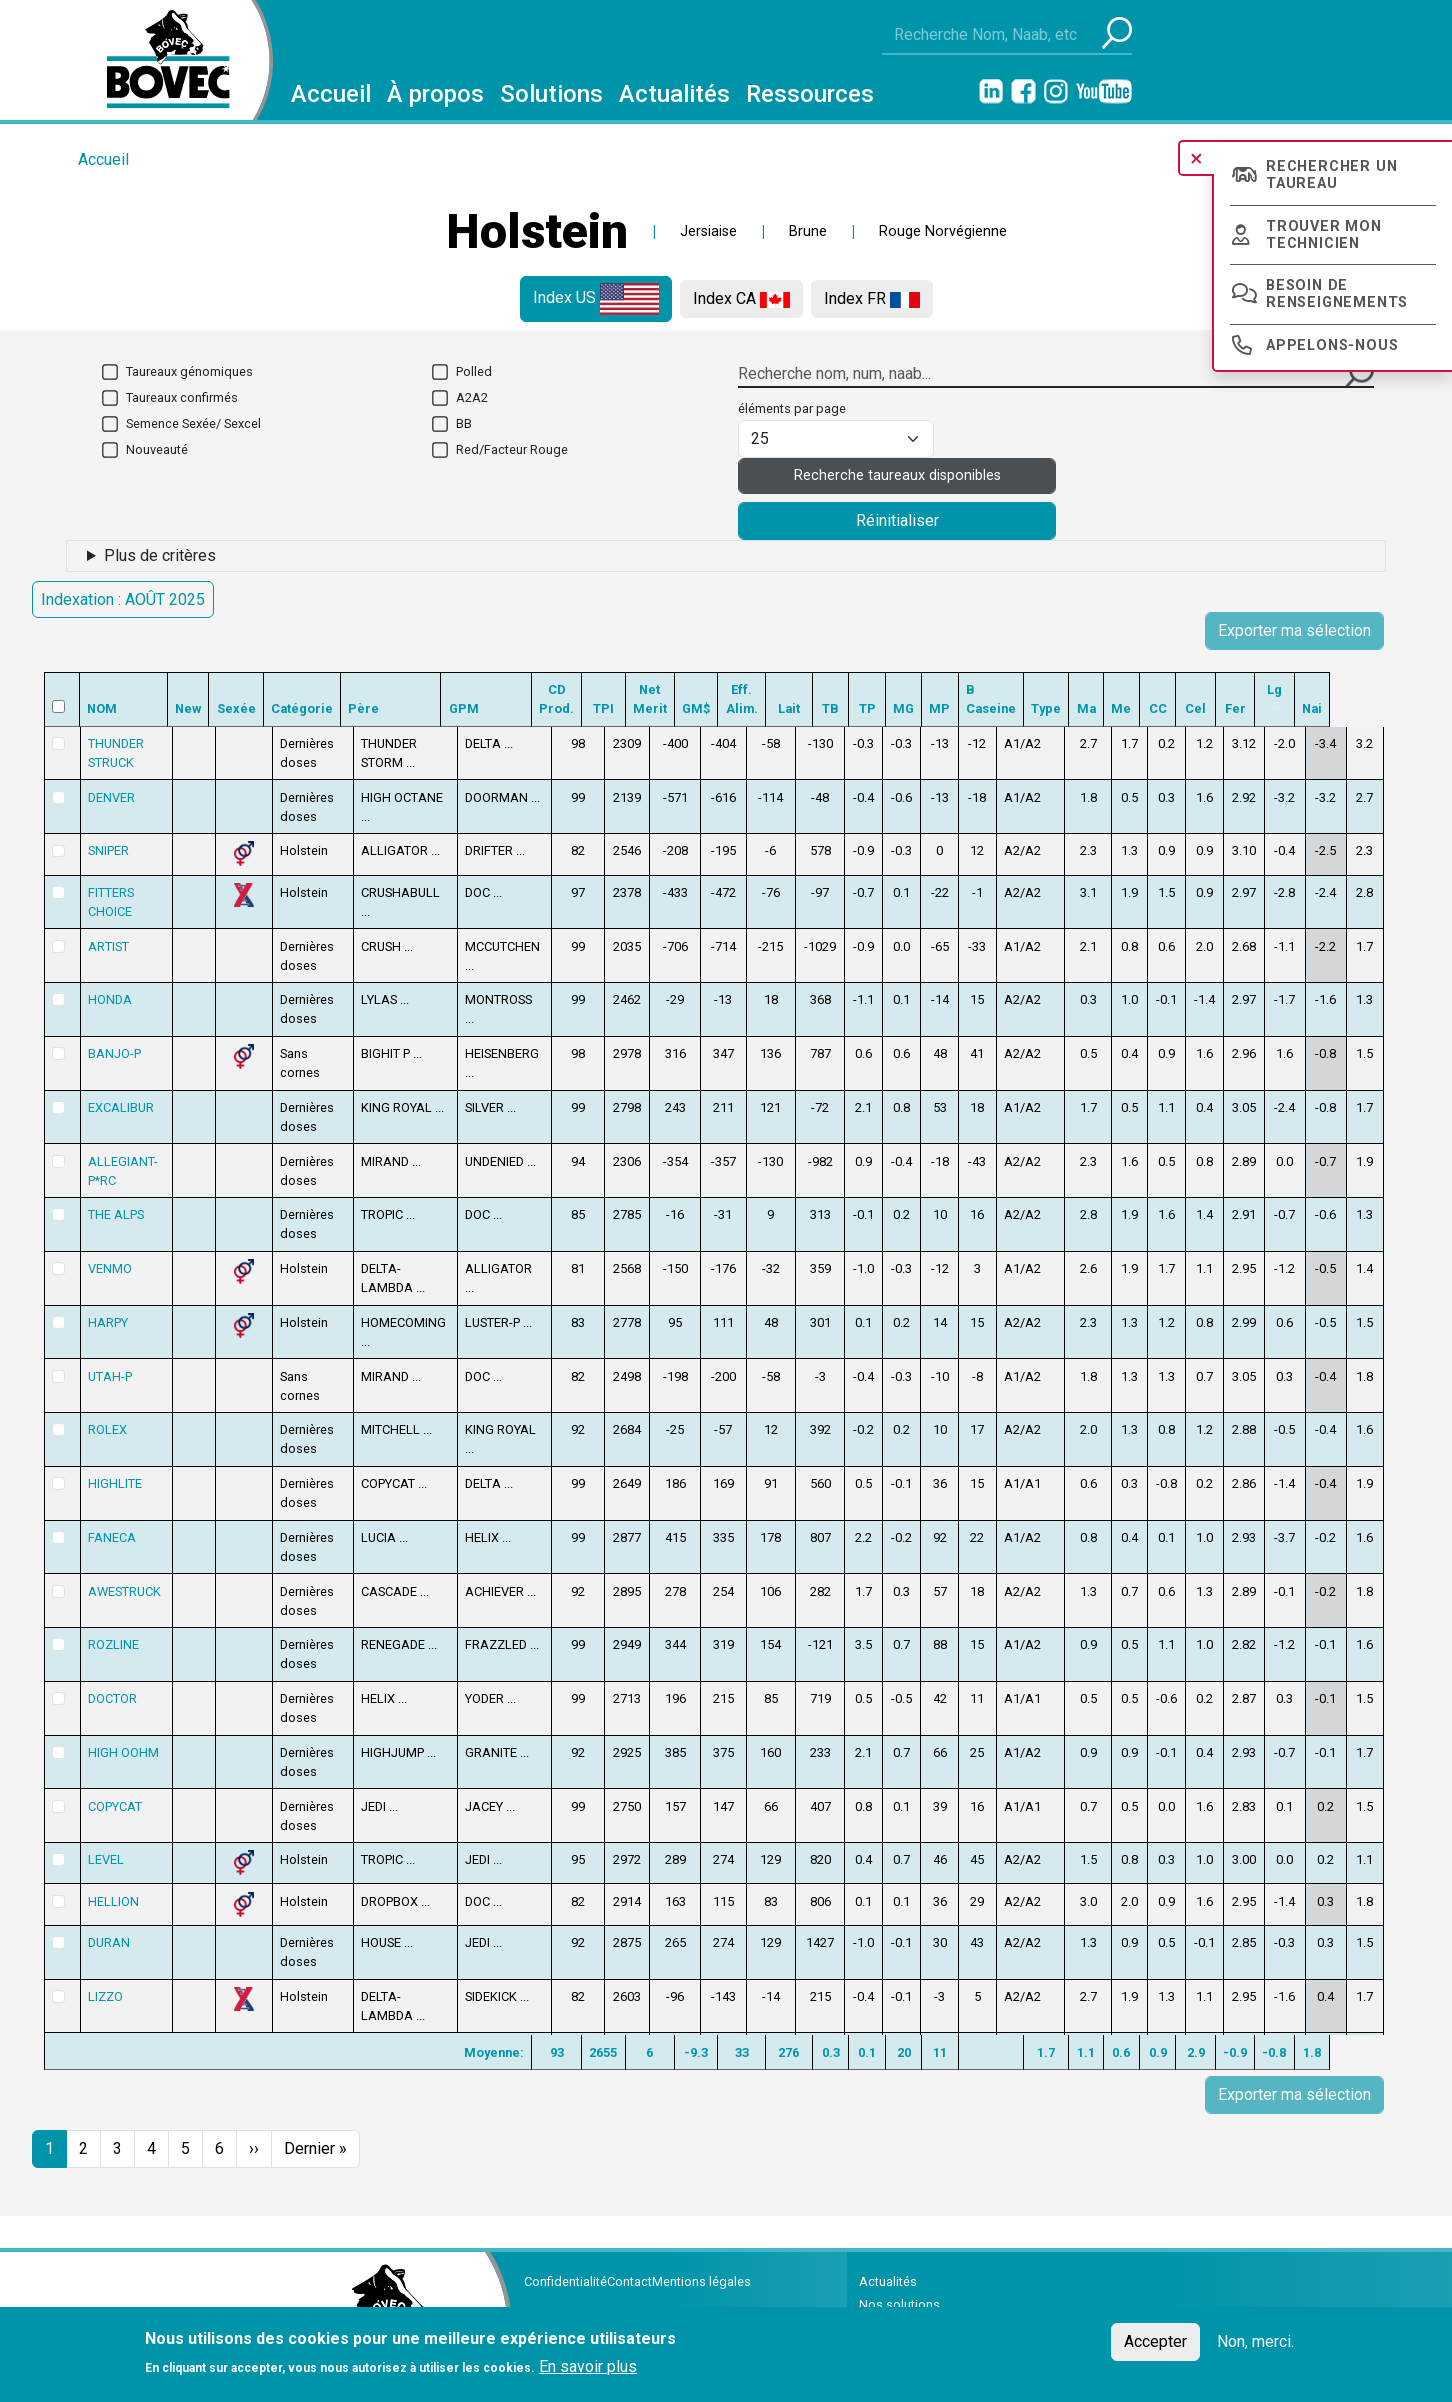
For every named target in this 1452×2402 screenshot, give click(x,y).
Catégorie (309, 708)
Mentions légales (701, 2269)
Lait (831, 708)
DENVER (110, 797)
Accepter (1155, 2341)
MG (946, 708)
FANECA (111, 1524)
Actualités (674, 94)
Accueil (331, 94)
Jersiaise (708, 231)
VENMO (109, 1268)
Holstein (537, 231)
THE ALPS (115, 1214)
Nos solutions (899, 2292)
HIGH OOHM (122, 1739)
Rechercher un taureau (1331, 175)
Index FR (872, 298)
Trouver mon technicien (1324, 235)
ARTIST (107, 946)
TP (909, 708)
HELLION (112, 1888)
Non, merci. (1255, 2341)
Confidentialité (565, 2269)
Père (380, 708)
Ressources (810, 94)
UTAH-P (109, 1376)
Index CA (741, 298)
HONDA (109, 999)
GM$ (730, 708)
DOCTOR (111, 1686)
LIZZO (104, 1983)
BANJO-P (113, 1053)
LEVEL (105, 1847)
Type (1094, 708)
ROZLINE (112, 1632)
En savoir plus (588, 2366)
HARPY (107, 1322)
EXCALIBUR (120, 1107)
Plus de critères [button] (160, 555)
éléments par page (792, 408)
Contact (629, 2269)
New (195, 708)
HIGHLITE (114, 1471)
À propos (435, 94)
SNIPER (107, 850)
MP (983, 708)
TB (873, 708)
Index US (596, 299)
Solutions (551, 94)
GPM (483, 708)
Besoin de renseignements (1337, 294)
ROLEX (106, 1417)
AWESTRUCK (123, 1578)
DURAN (108, 1930)
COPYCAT (114, 1793)
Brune (808, 231)
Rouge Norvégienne (943, 231)
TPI (629, 708)
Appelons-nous (1332, 345)
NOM (102, 708)
